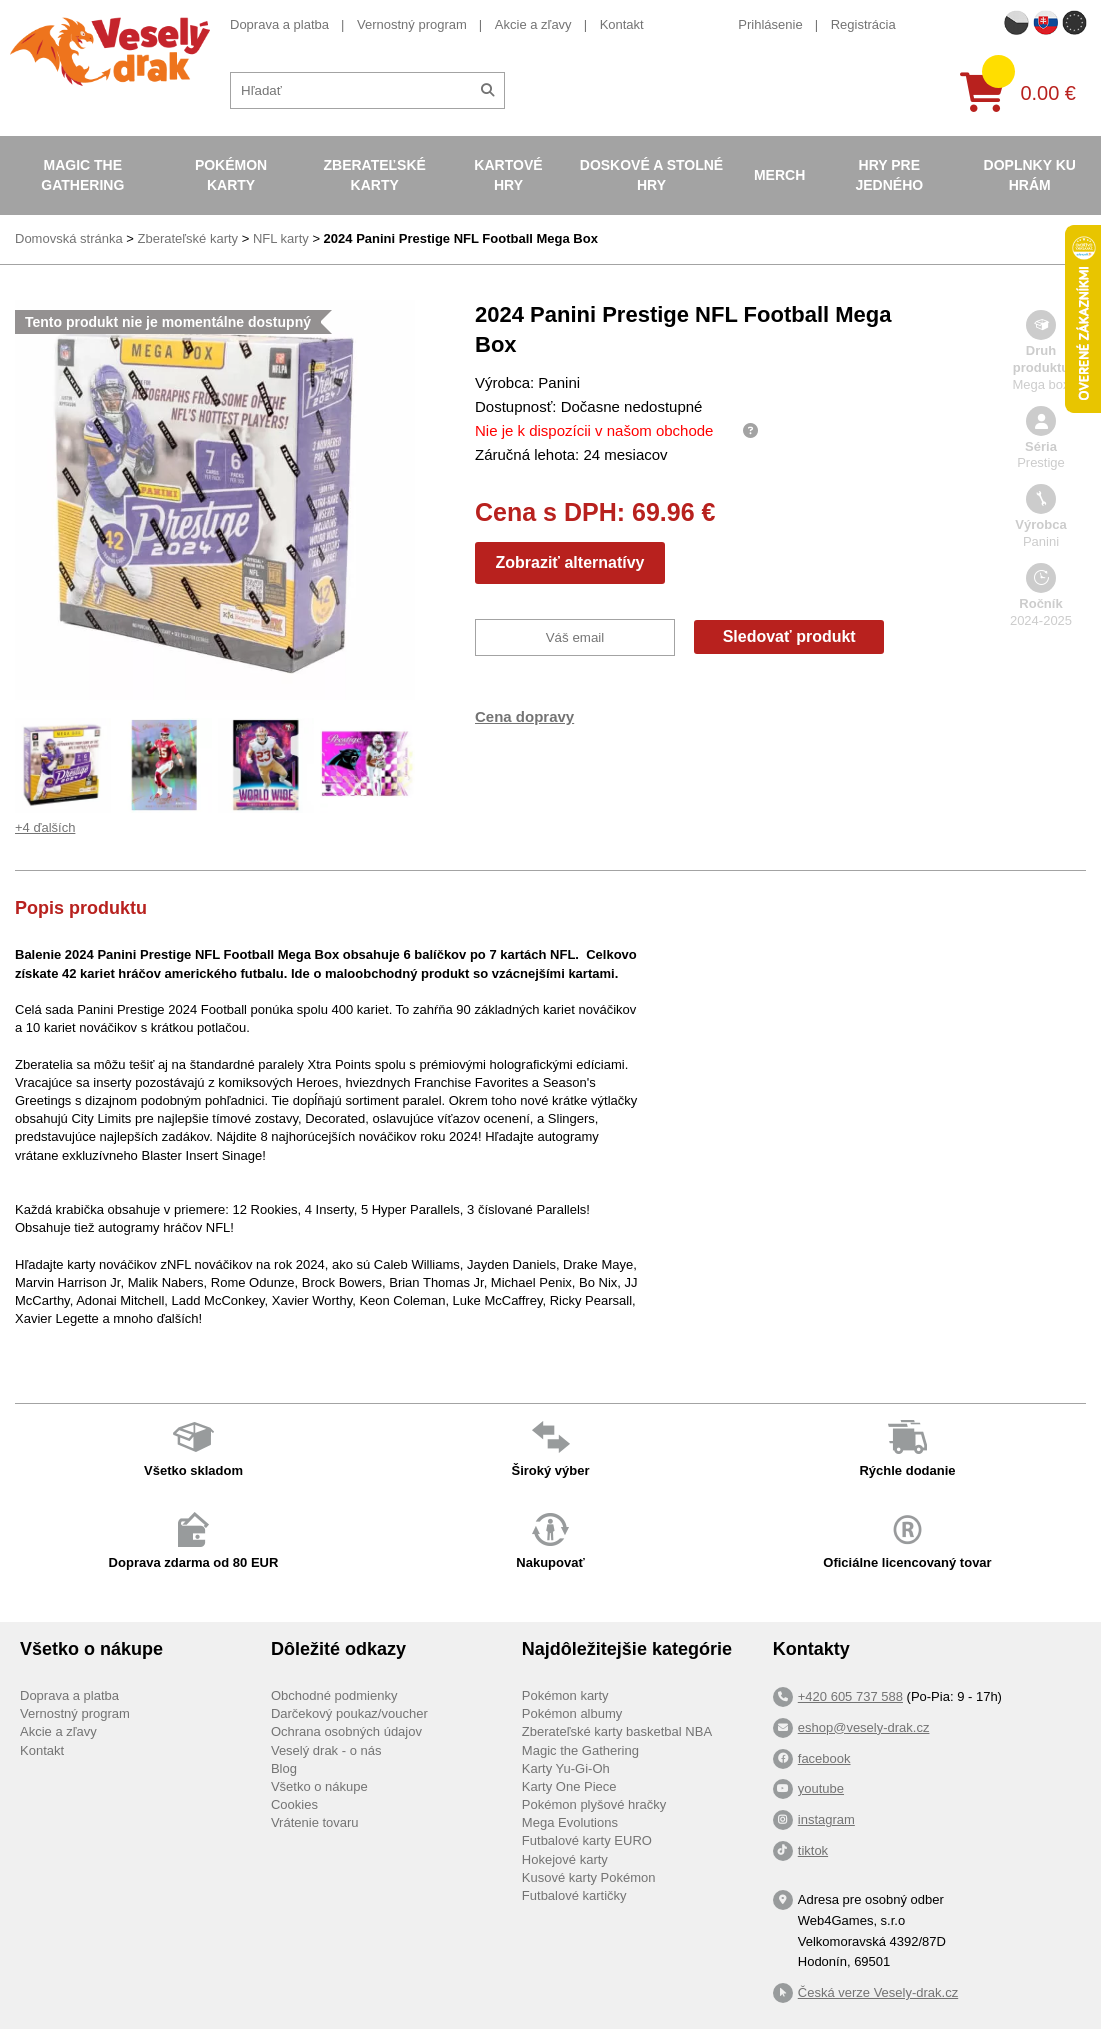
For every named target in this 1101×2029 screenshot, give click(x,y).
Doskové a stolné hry (651, 175)
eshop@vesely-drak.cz (864, 1727)
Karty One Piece (569, 1786)
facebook (824, 1758)
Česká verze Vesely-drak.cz (878, 1992)
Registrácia (863, 24)
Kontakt (622, 24)
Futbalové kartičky (574, 1895)
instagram (826, 1819)
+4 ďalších (45, 827)
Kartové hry (508, 175)
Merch (779, 175)
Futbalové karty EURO (587, 1840)
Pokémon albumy (572, 1713)
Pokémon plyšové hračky (594, 1804)
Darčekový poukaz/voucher (349, 1713)
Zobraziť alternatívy (569, 562)
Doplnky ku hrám (1030, 175)
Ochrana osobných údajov (346, 1731)
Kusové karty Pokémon (589, 1877)
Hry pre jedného (890, 175)
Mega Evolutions (570, 1822)
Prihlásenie (770, 24)
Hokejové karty (565, 1859)
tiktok (813, 1850)
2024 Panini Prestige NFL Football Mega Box (461, 238)
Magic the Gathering (82, 175)
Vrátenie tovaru (315, 1822)
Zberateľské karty (375, 175)
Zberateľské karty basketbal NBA (617, 1731)
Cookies (294, 1804)
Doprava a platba (279, 24)
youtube (821, 1788)
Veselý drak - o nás (326, 1750)
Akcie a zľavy (533, 24)
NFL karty (281, 238)
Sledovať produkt (789, 636)
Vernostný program (412, 24)
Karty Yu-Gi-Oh (566, 1768)
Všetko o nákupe (319, 1786)
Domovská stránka (69, 238)
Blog (284, 1768)
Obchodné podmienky (334, 1695)
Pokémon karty (231, 175)
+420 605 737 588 (850, 1696)
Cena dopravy (524, 716)
